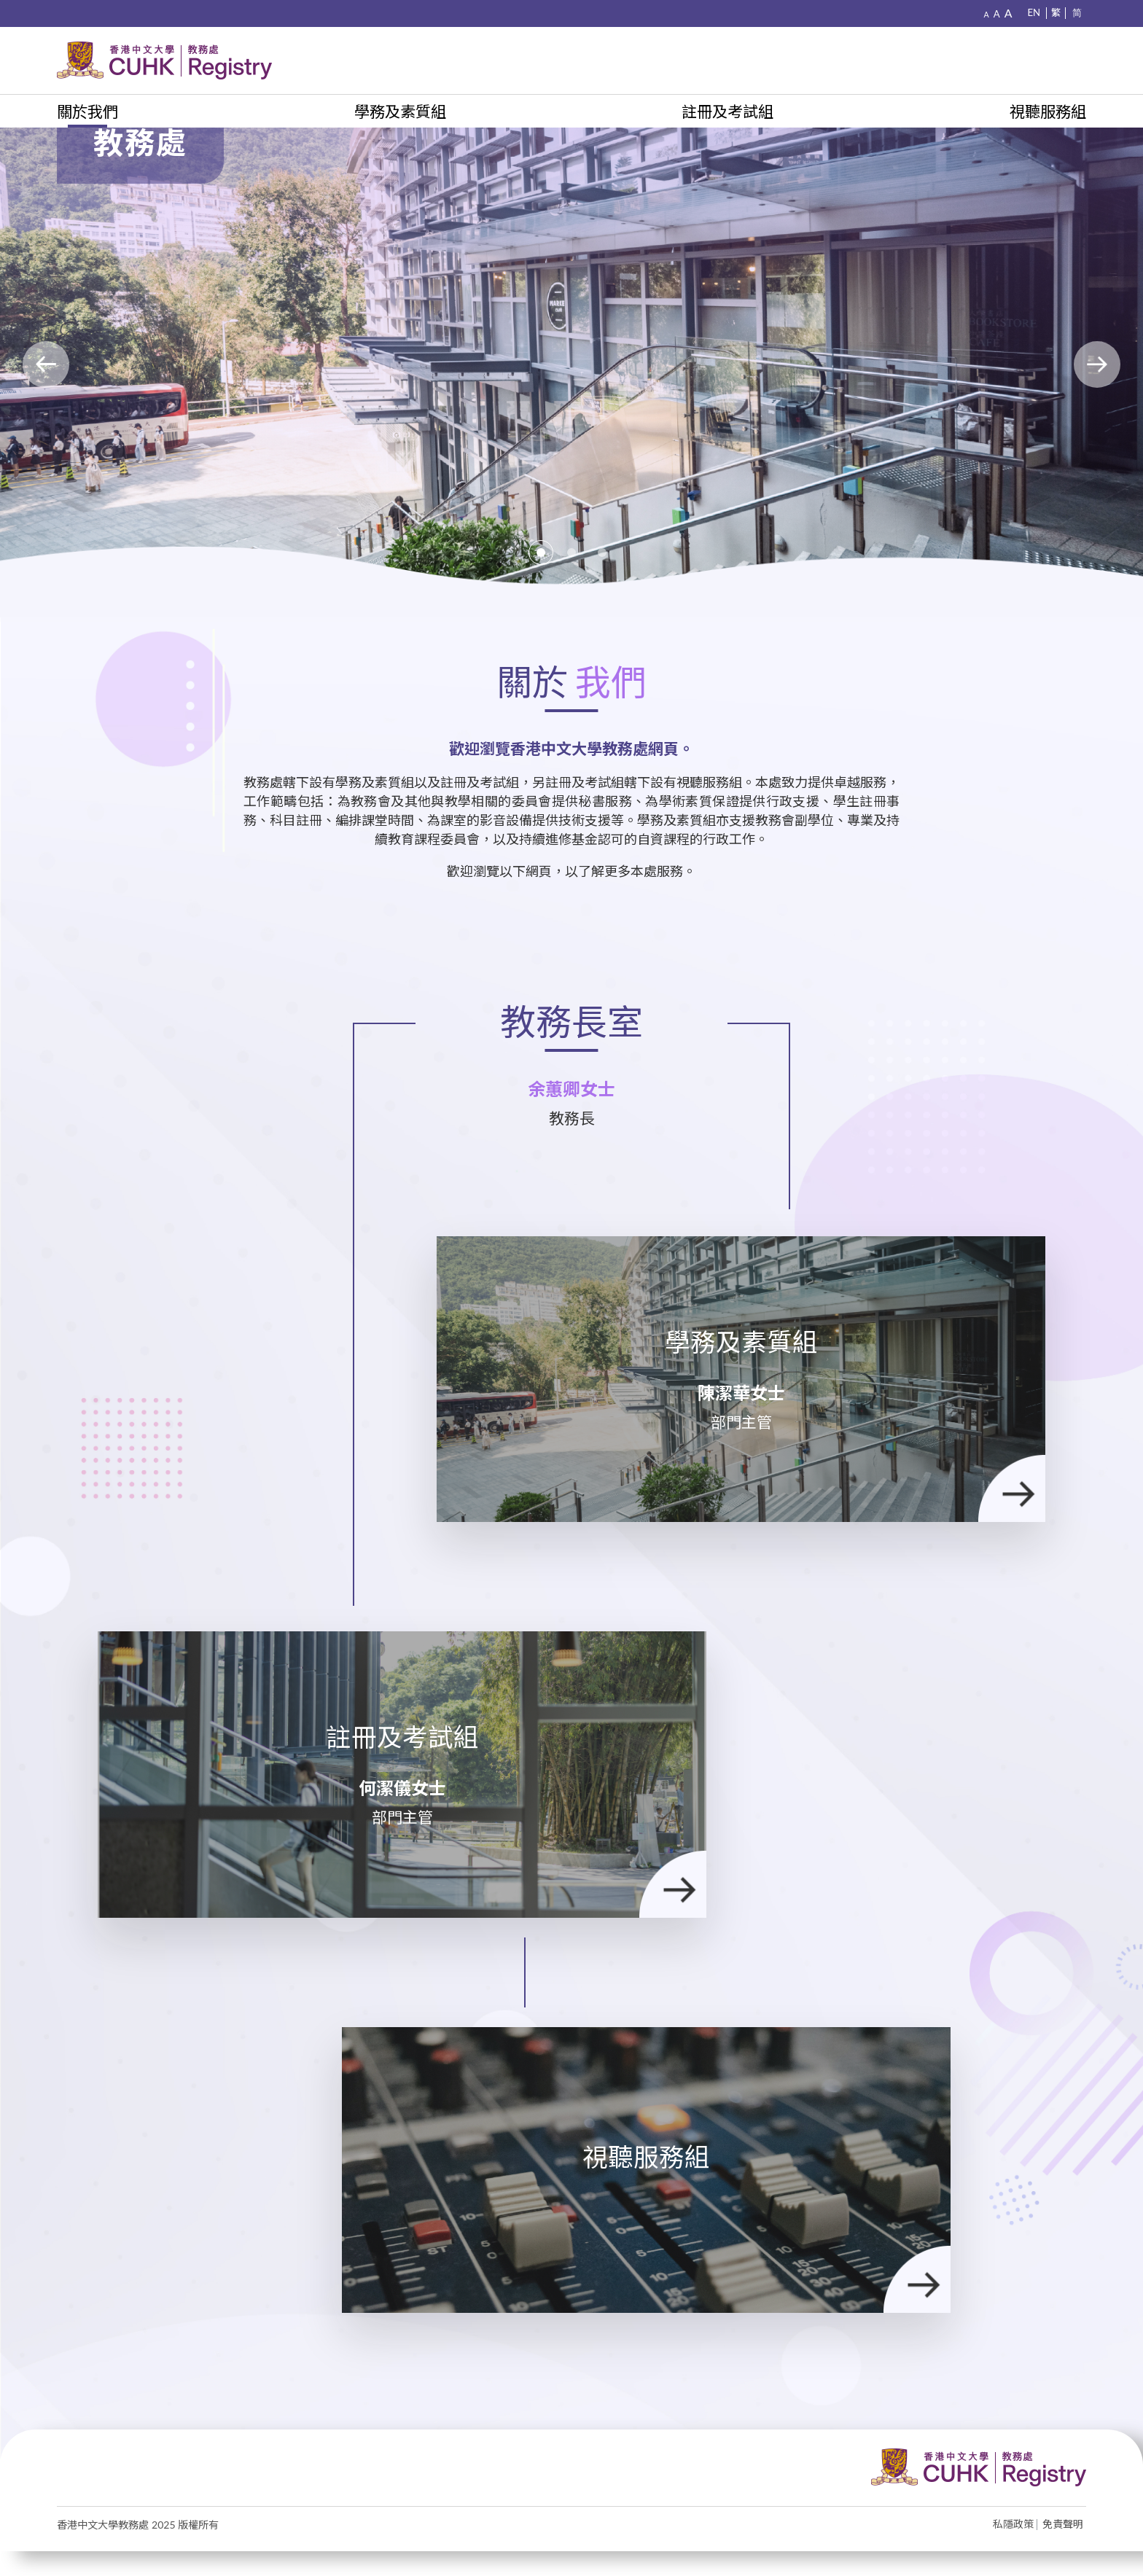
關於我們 (87, 111)
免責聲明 (1062, 2550)
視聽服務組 (1048, 111)
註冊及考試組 (727, 111)
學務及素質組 (400, 111)
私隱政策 (1013, 2550)
